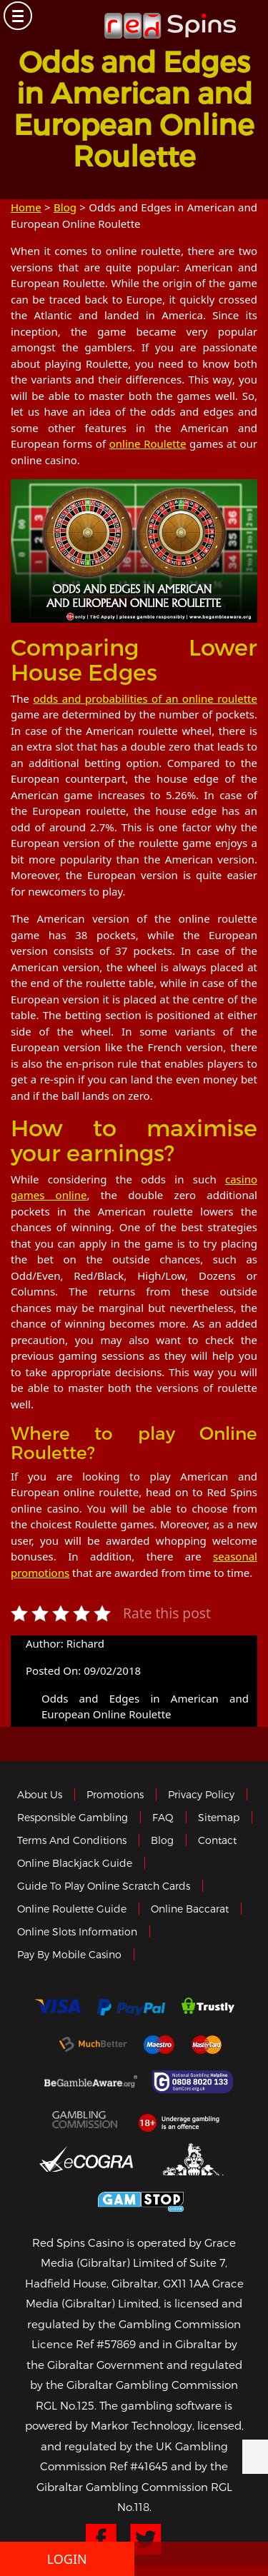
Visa (57, 2007)
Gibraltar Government (195, 2159)
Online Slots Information (77, 1931)
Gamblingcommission (85, 2119)
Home (26, 207)
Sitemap (218, 1817)
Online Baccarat (190, 1909)
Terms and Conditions (71, 1840)
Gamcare (194, 2081)
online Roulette (148, 443)
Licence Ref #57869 (83, 2343)
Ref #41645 (138, 2466)
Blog (65, 207)
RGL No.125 (65, 2405)
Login (67, 2558)
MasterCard (207, 2045)
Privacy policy (201, 1794)
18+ (182, 2119)
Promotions (115, 1794)
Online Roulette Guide (71, 1909)
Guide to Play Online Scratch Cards (103, 1886)
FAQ (163, 1817)
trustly (208, 2007)
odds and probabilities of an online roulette (145, 698)
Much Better (93, 2044)
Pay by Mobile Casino (69, 1954)
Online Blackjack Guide (74, 1863)
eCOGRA (86, 2159)
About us (39, 1794)
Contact (217, 1840)
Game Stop (141, 2199)
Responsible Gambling (72, 1817)
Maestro (159, 2045)
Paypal (131, 2007)
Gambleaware (90, 2082)
